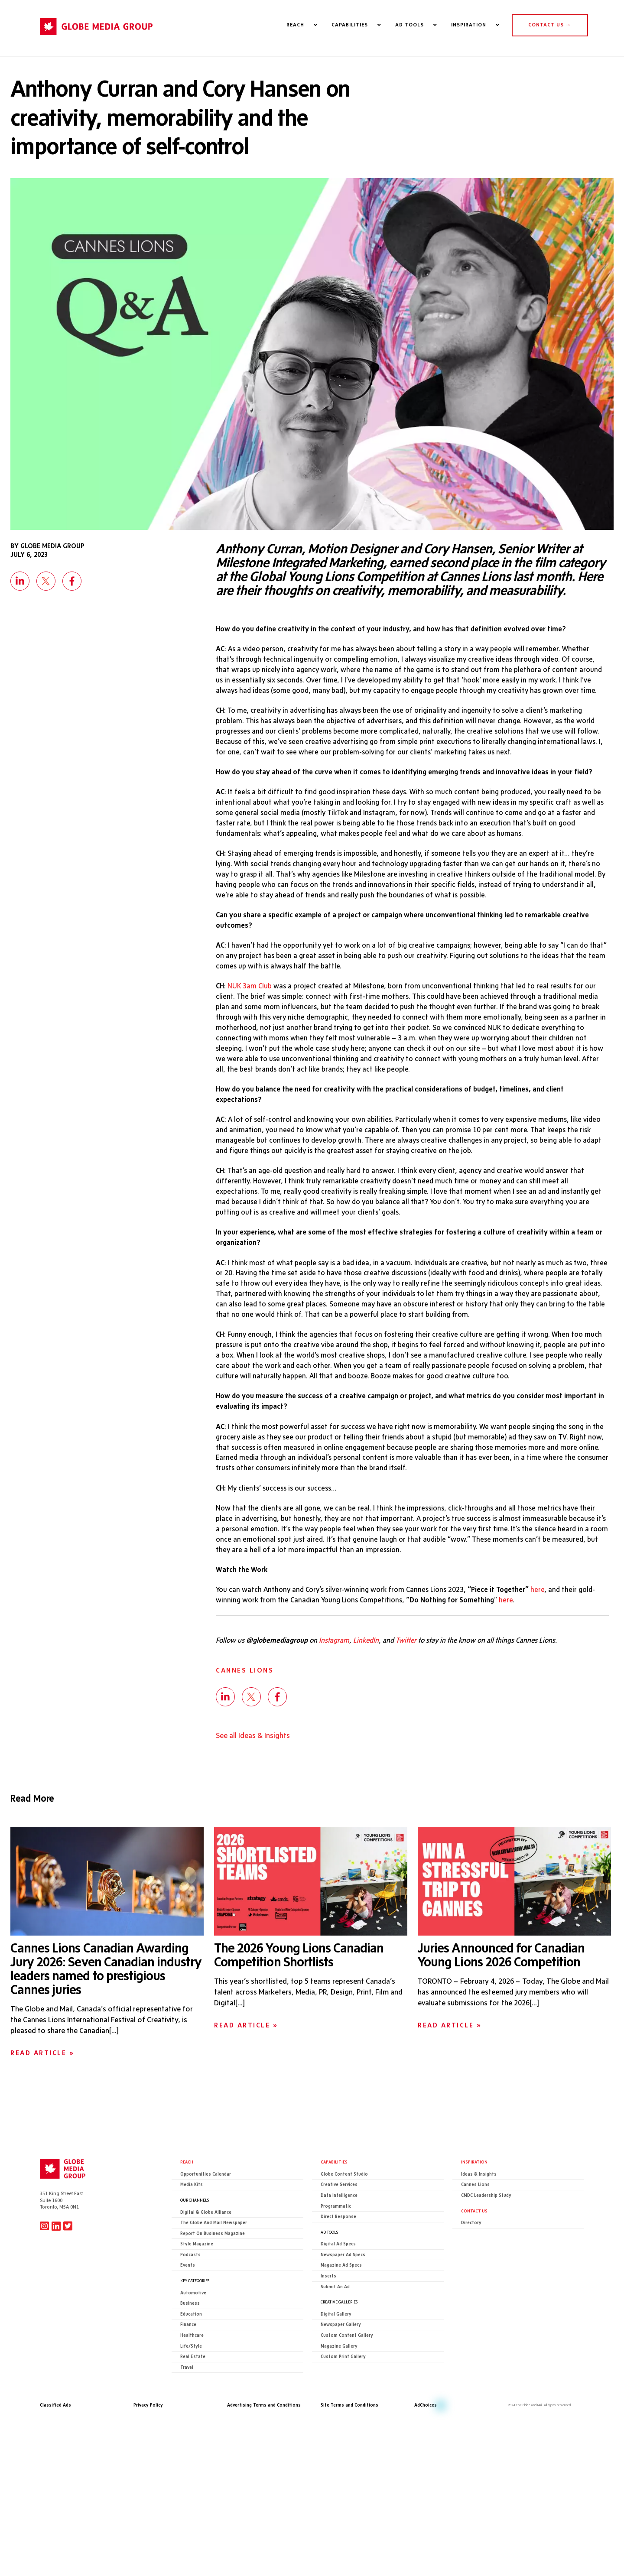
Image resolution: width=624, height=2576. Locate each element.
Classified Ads (55, 2472)
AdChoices (425, 2472)
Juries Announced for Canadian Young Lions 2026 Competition (501, 2021)
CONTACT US (549, 25)
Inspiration (474, 2228)
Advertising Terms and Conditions (264, 2472)
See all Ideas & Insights (253, 1801)
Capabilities (334, 2228)
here (550, 1652)
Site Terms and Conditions (349, 2472)
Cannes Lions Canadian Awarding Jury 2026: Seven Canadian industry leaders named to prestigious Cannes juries (106, 2034)
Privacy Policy (148, 2472)
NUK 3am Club (251, 1018)
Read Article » (42, 2119)
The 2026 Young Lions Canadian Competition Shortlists (299, 2021)
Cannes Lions (244, 1736)
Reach (186, 2228)
